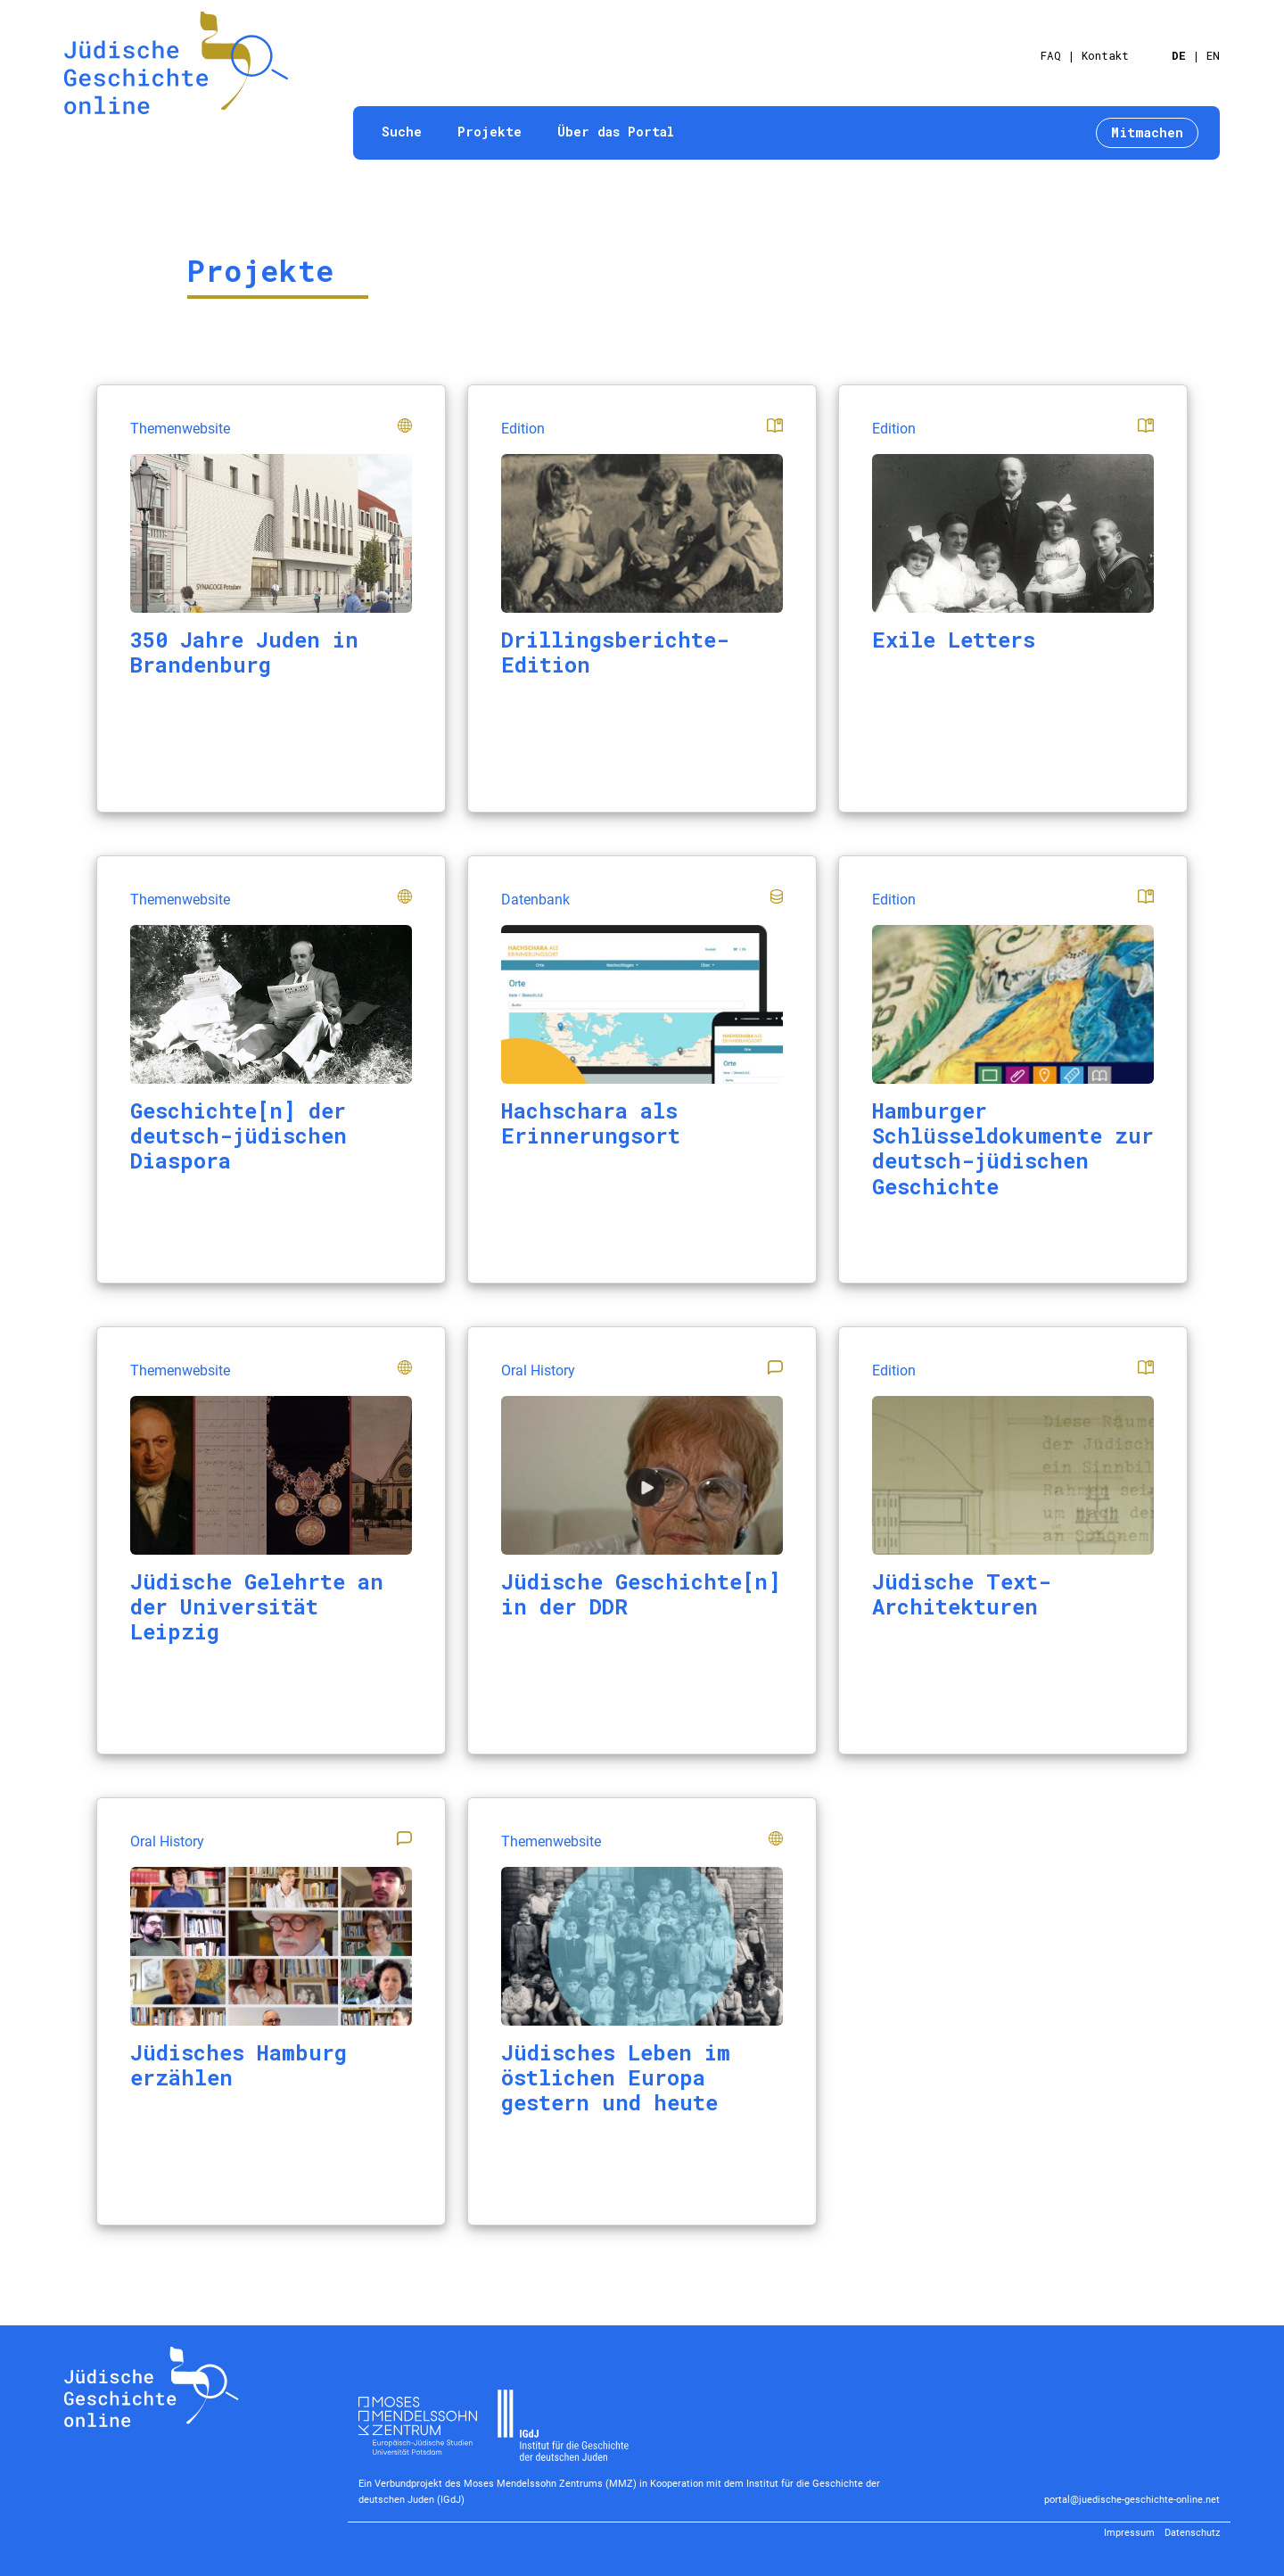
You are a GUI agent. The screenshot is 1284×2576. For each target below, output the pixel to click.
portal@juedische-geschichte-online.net (1132, 2500)
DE (1179, 55)
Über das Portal (615, 131)
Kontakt (1105, 55)
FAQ (1051, 55)
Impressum (1129, 2533)
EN (1213, 55)
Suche (402, 131)
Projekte (489, 131)
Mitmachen (1147, 132)
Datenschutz (1192, 2533)
